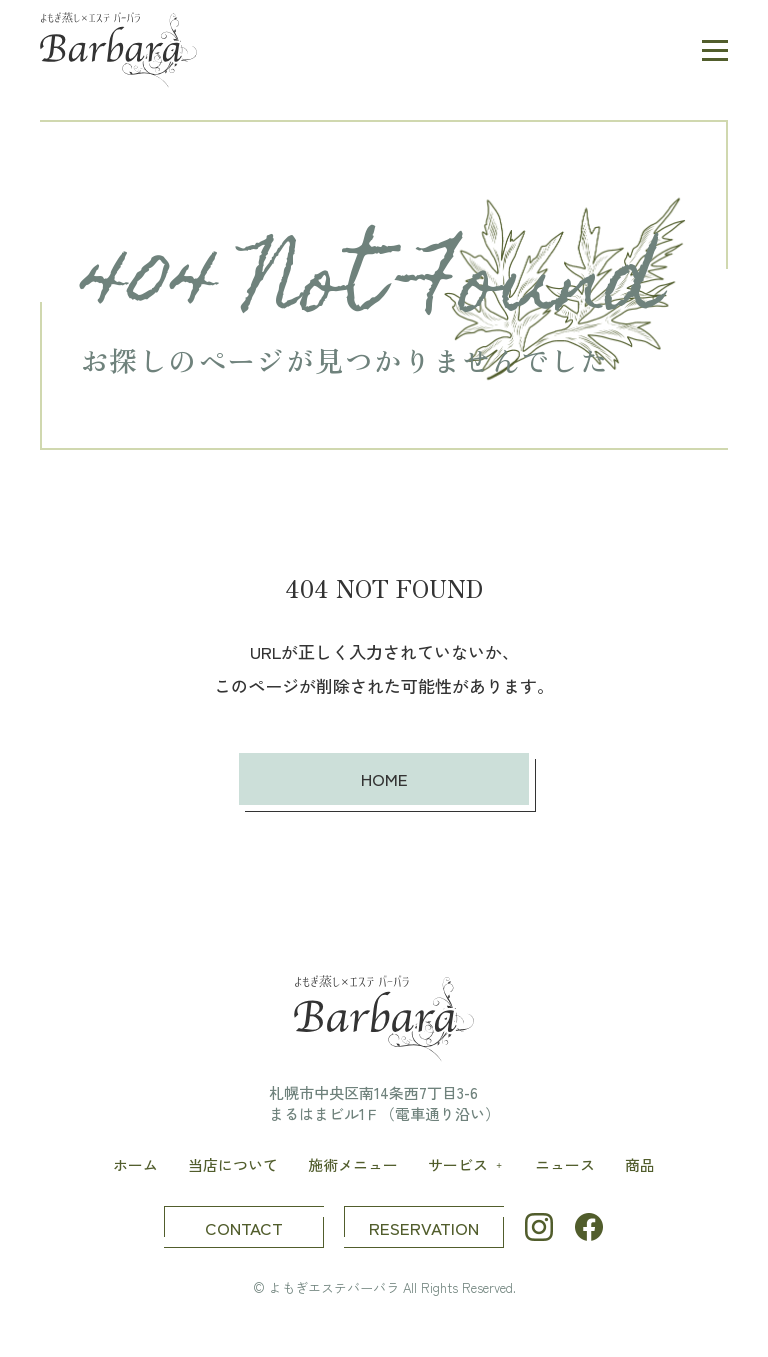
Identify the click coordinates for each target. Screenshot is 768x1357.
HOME (384, 778)
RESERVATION (424, 1227)
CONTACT (244, 1227)
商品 (640, 1164)
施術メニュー (353, 1164)
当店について (233, 1164)
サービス (467, 1164)
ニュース (565, 1164)
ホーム (135, 1164)
